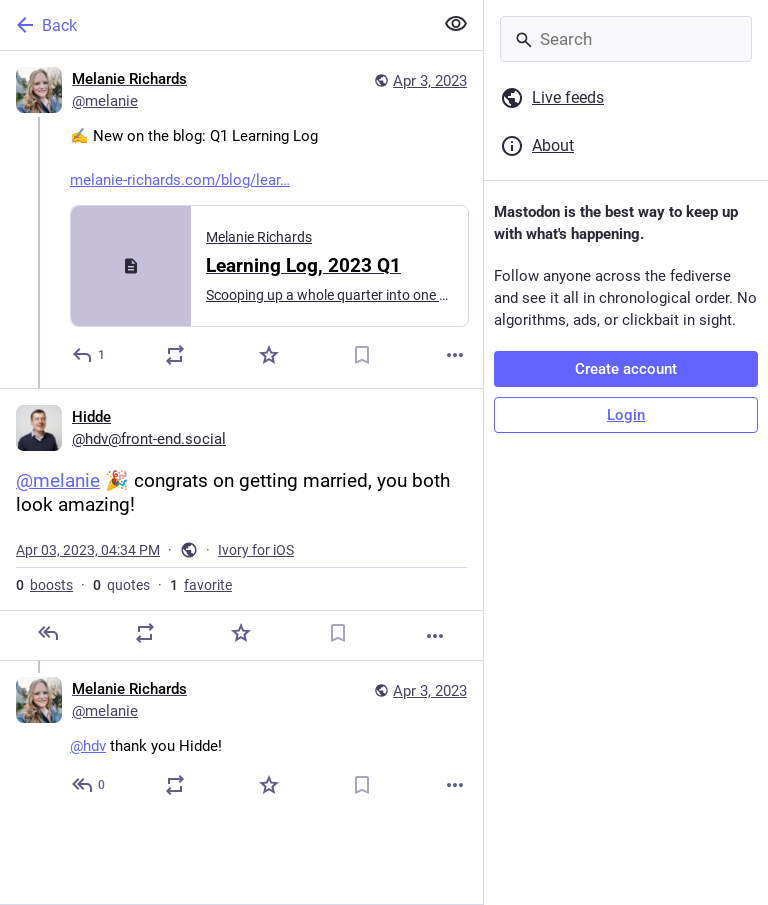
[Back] (214, 25)
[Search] (626, 39)
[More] (455, 355)
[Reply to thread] (89, 785)
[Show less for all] (456, 24)
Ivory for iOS (256, 550)
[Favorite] (269, 355)
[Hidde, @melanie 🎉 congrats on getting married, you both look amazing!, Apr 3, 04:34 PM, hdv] (241, 524)
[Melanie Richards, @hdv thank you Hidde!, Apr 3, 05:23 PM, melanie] (241, 739)
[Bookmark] (362, 355)
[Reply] (89, 355)
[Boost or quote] (175, 355)
